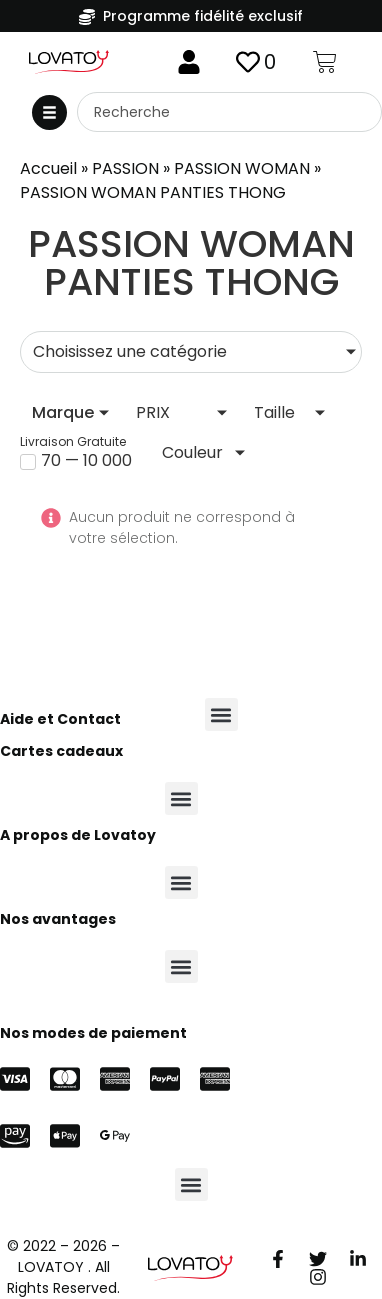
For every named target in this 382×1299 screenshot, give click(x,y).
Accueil (48, 168)
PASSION (125, 168)
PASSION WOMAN (242, 168)
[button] (49, 112)
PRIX (153, 412)
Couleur (192, 452)
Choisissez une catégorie (130, 351)
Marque (63, 412)
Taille (274, 412)
